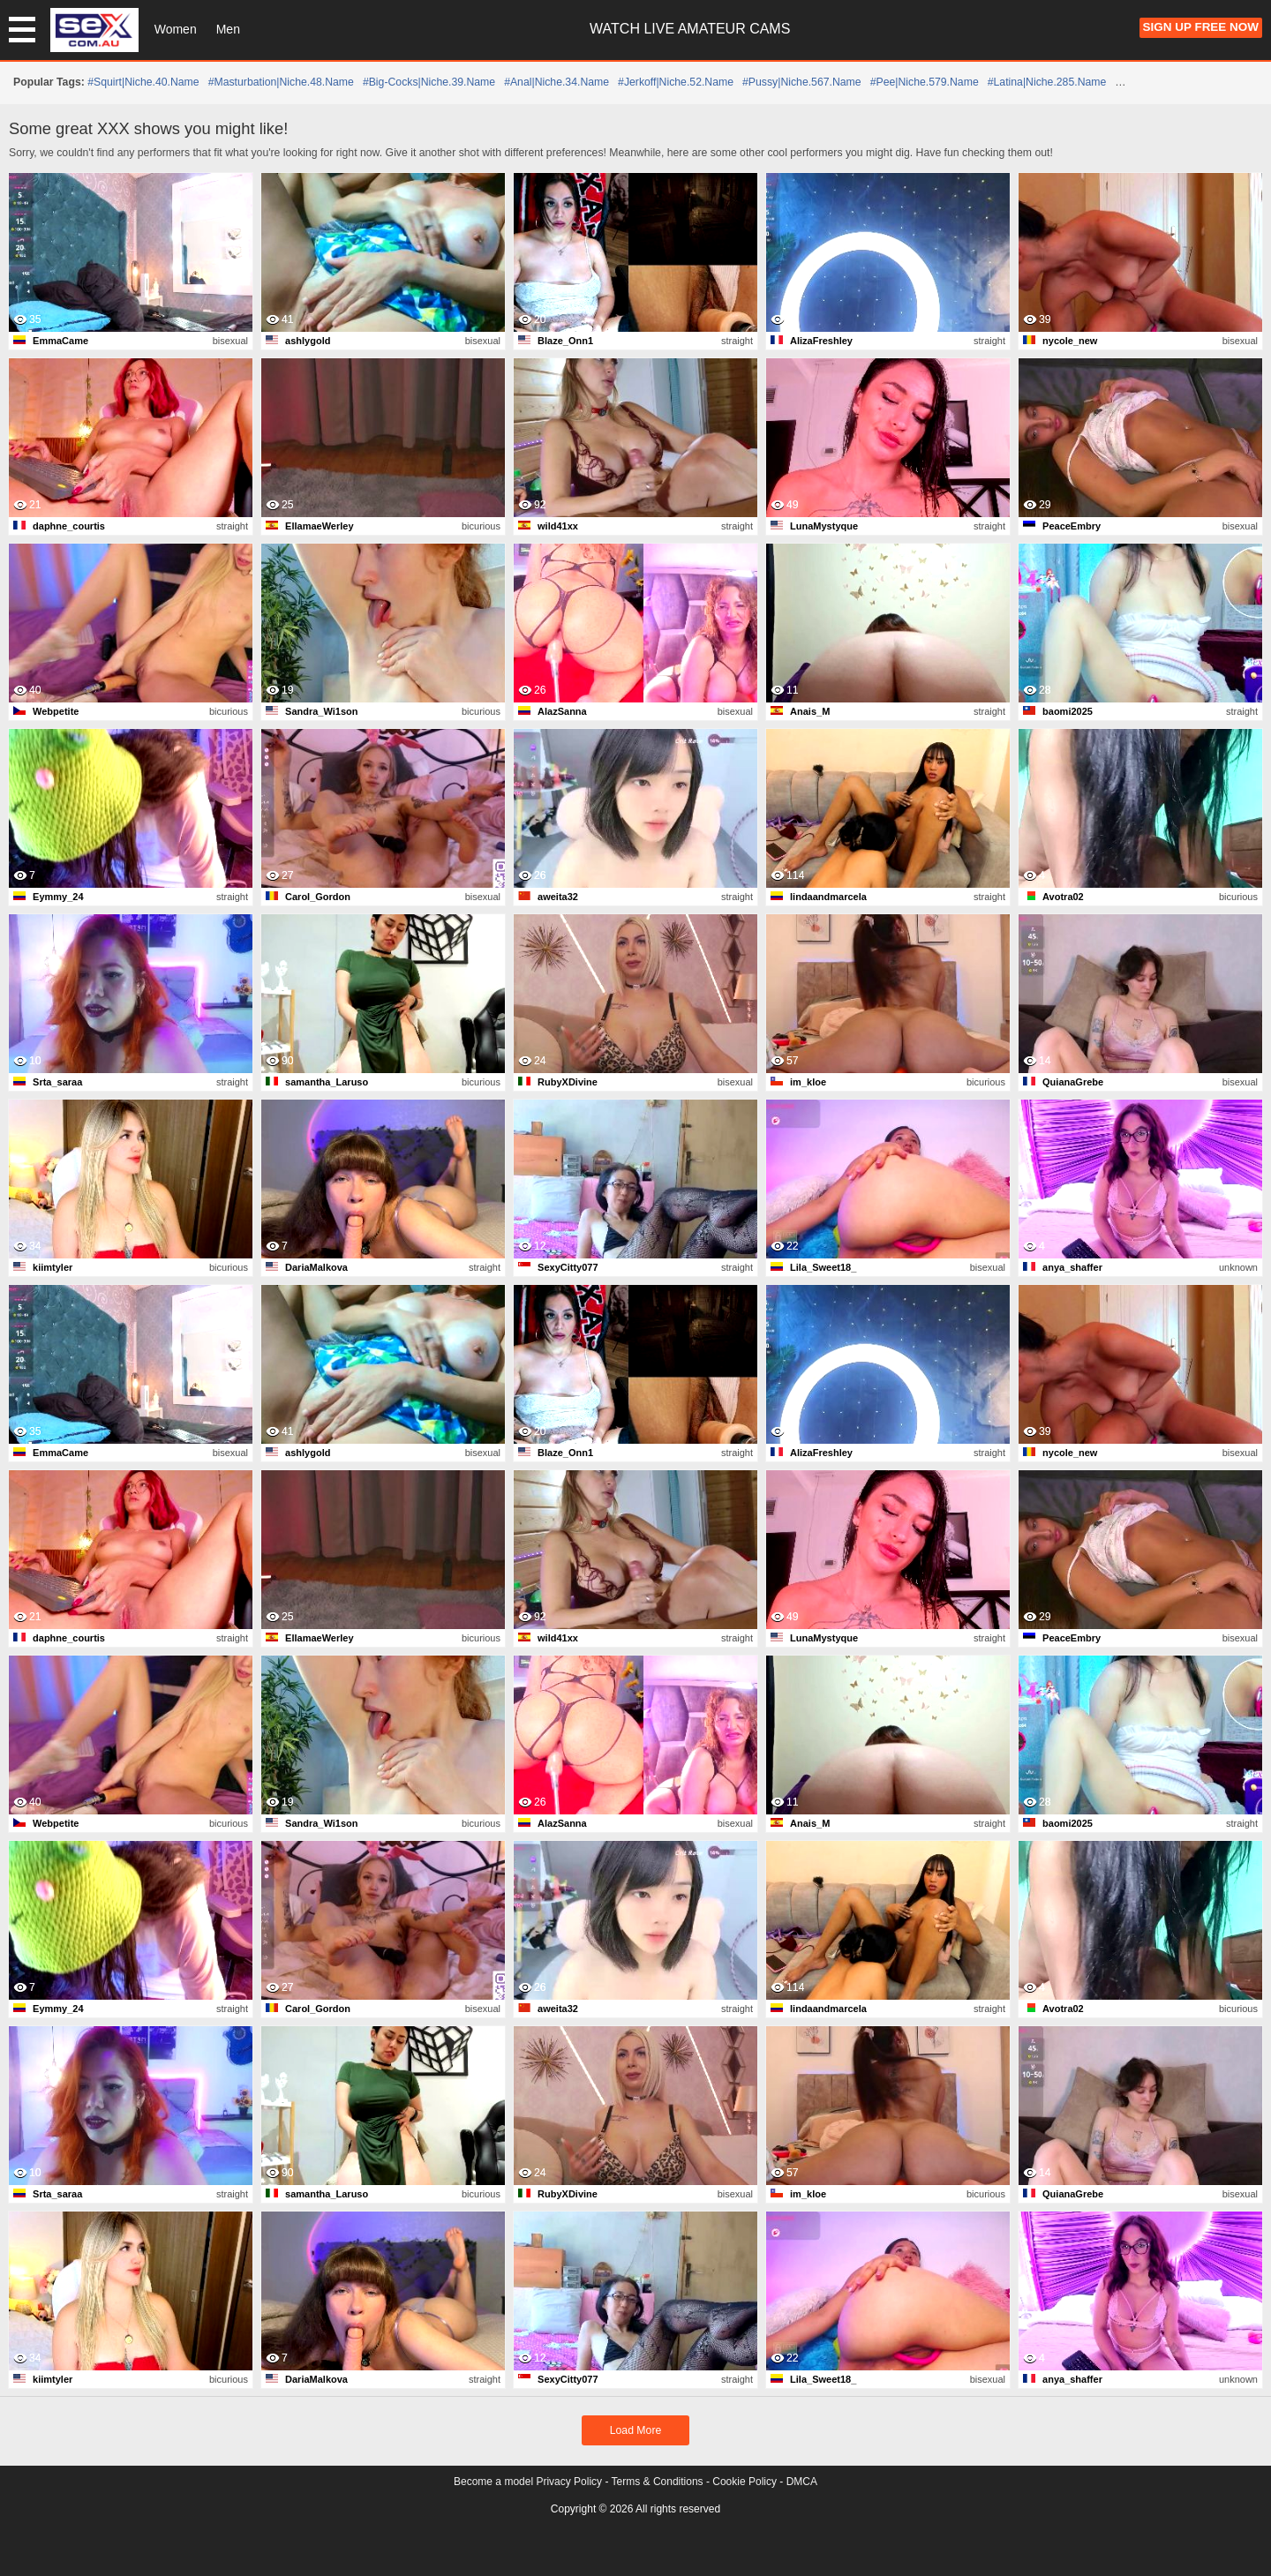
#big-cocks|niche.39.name (429, 82)
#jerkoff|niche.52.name (675, 82)
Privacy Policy (569, 2481)
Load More (636, 2430)
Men (228, 29)
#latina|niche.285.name (1047, 82)
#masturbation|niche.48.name (281, 82)
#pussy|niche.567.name (801, 82)
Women (175, 29)
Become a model (493, 2481)
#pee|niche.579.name (924, 82)
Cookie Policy (744, 2481)
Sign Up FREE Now (1201, 27)
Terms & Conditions (657, 2481)
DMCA (801, 2481)
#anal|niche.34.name (556, 82)
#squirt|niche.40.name (143, 82)
